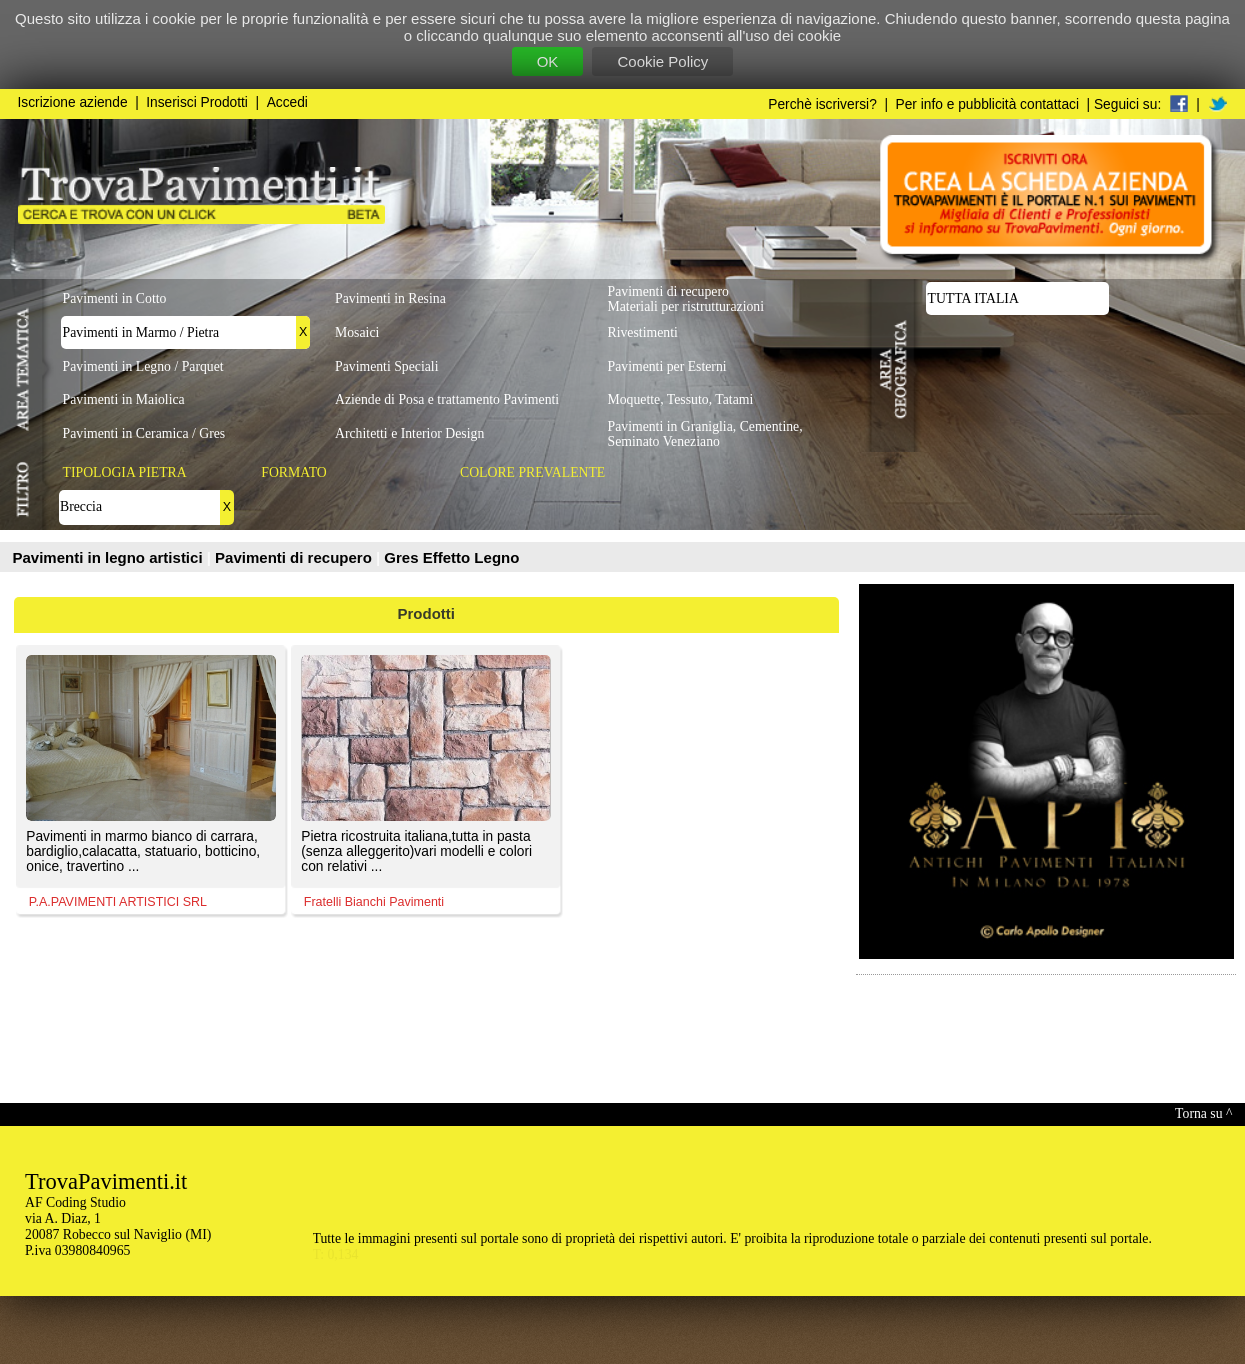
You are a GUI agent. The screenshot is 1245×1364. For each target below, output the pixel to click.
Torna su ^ (1203, 1113)
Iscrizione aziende (73, 102)
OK (548, 61)
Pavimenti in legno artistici (110, 557)
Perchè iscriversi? (822, 104)
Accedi (287, 102)
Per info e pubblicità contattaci (987, 104)
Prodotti (427, 613)
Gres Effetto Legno (451, 557)
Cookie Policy (662, 61)
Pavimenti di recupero (295, 557)
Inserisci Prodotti (197, 102)
